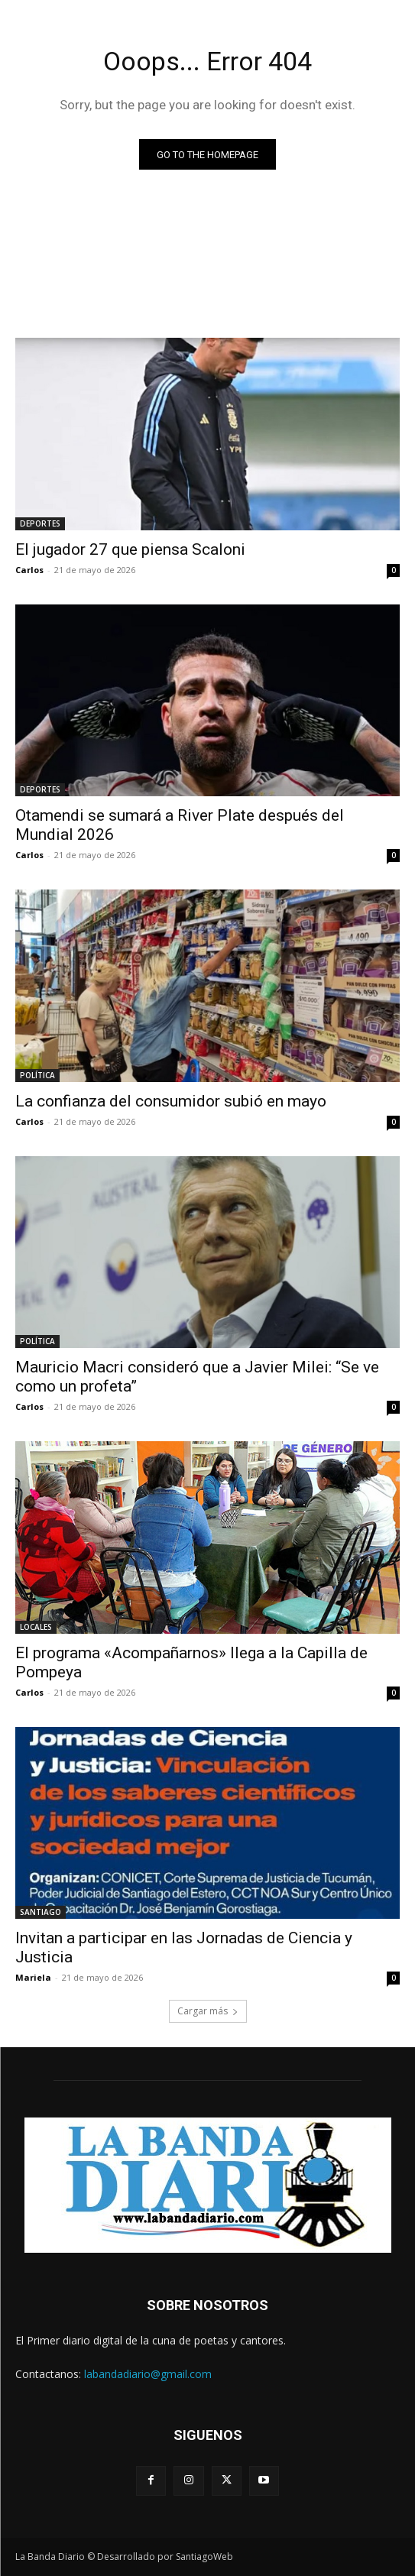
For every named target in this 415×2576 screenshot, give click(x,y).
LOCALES (36, 1627)
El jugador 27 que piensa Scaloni (130, 549)
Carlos (29, 569)
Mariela (33, 1977)
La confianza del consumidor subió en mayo (170, 1101)
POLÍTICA (37, 1075)
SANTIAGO (40, 1912)
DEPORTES (40, 523)
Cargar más (207, 2010)
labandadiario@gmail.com (148, 2374)
